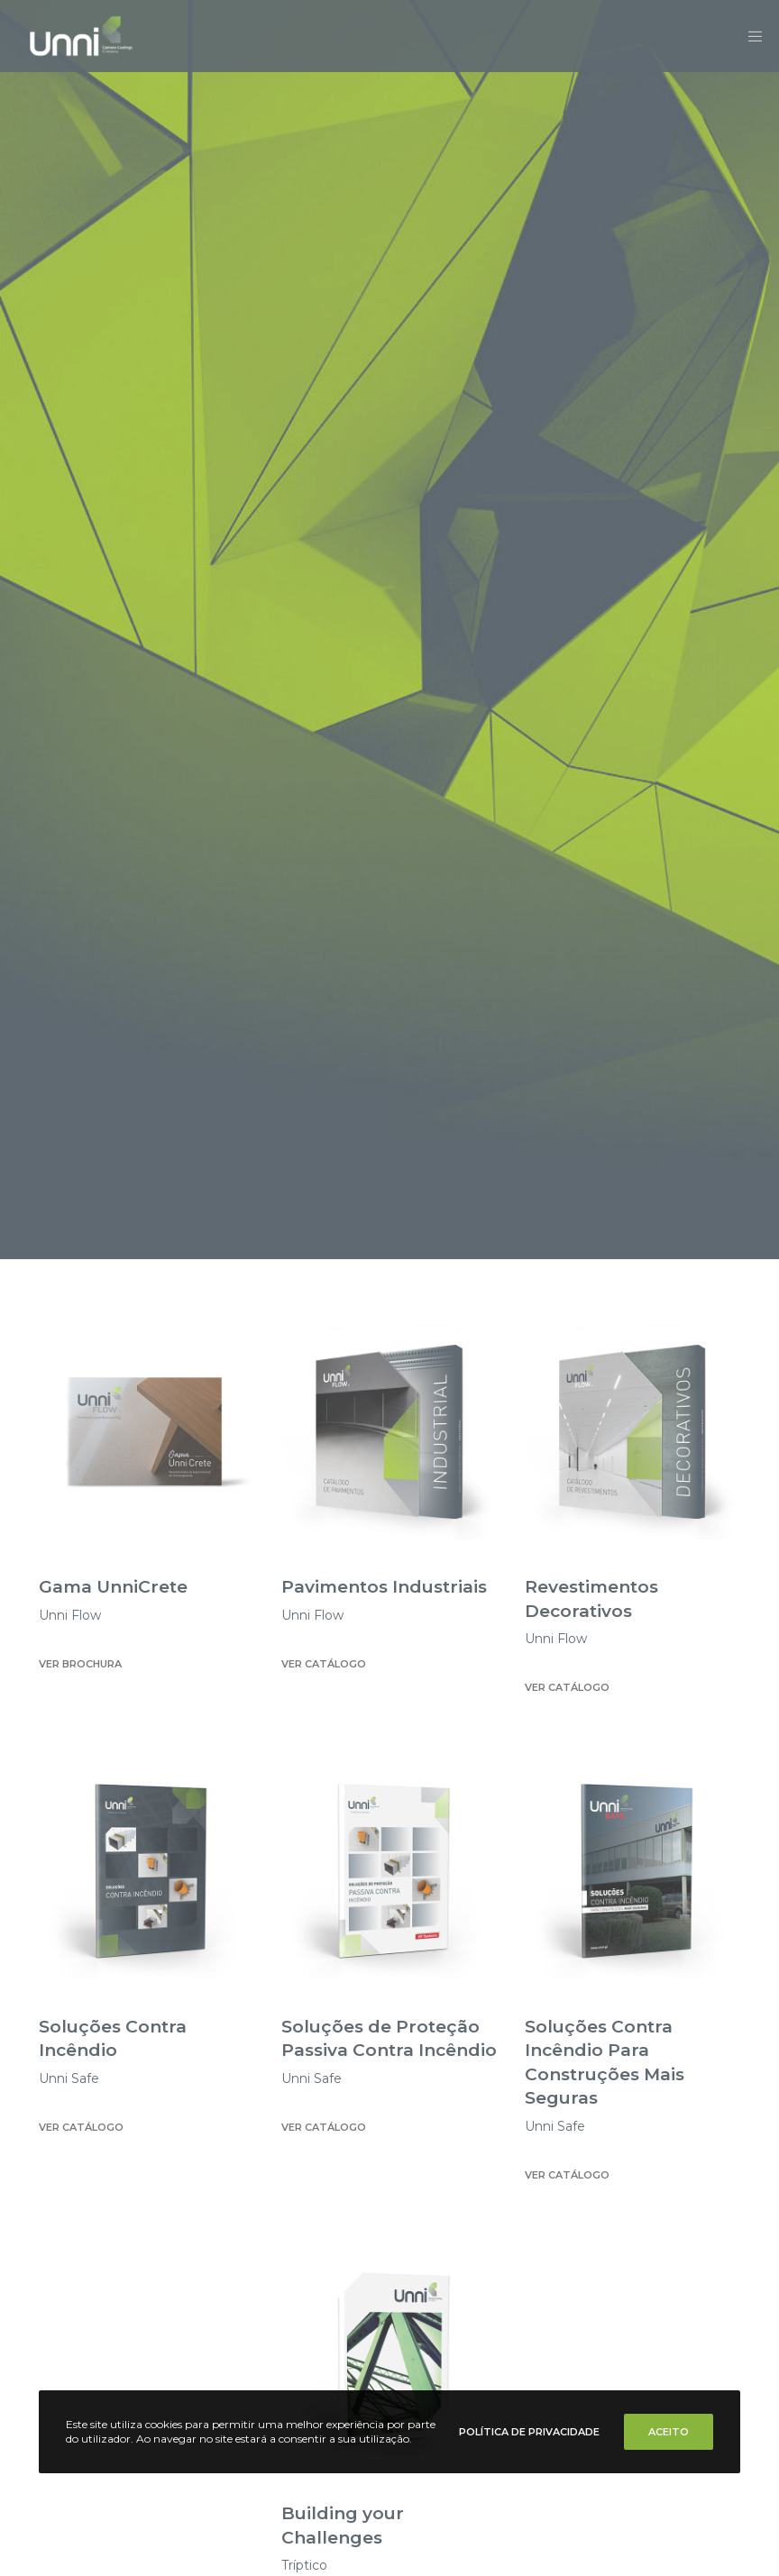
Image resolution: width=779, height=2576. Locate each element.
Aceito (668, 2431)
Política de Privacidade (529, 2431)
